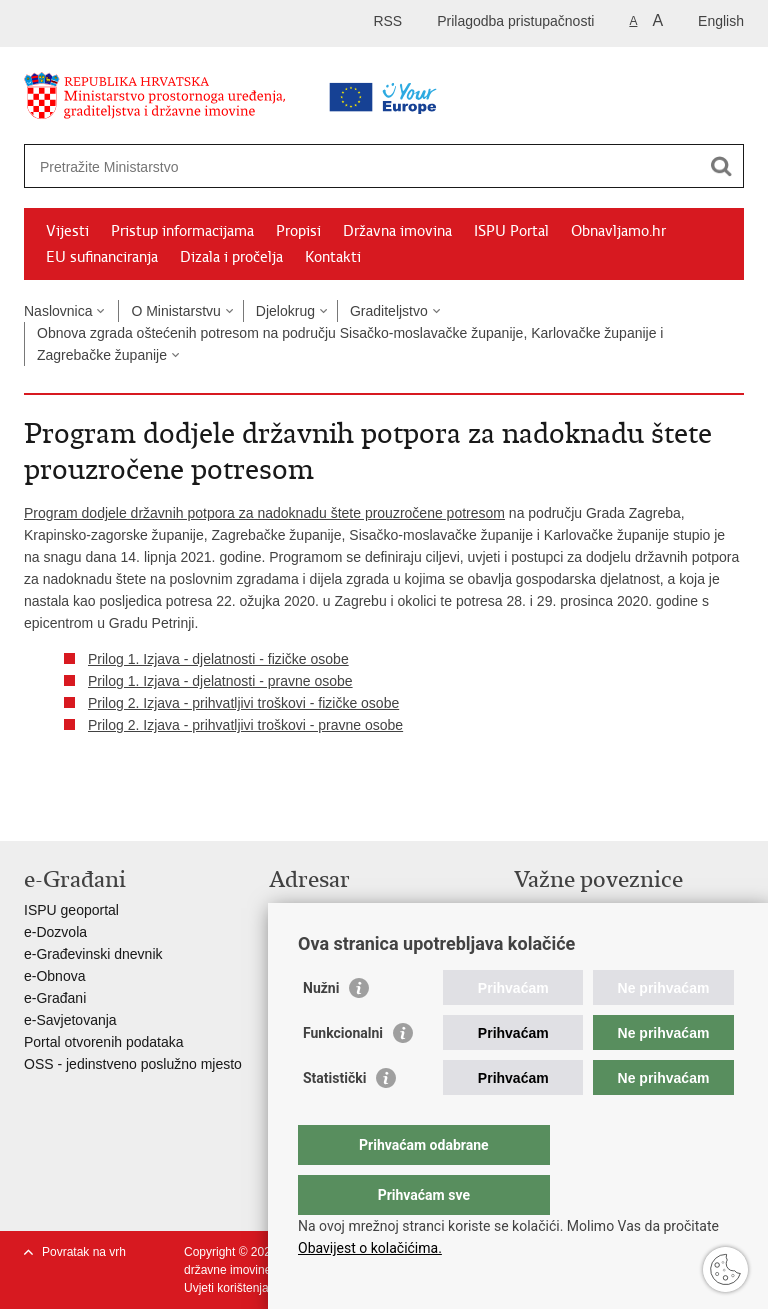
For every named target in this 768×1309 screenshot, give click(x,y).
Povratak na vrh (84, 1252)
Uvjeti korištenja (226, 1288)
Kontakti (333, 257)
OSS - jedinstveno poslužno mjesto (133, 1064)
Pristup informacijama (182, 231)
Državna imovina (397, 231)
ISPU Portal (511, 231)
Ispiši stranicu (34, 809)
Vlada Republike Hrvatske (594, 910)
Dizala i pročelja (231, 257)
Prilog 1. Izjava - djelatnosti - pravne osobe (220, 681)
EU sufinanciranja (102, 257)
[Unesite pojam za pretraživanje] (320, 166)
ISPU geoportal (71, 910)
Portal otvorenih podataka (104, 1042)
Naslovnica (58, 311)
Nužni (321, 1028)
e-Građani (55, 998)
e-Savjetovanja (70, 1020)
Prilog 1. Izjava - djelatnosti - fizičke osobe (218, 659)
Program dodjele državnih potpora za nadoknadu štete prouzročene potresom (264, 513)
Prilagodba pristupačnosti (515, 21)
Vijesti (67, 231)
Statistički (334, 1118)
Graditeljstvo (389, 311)
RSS (387, 21)
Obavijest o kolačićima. (370, 1248)
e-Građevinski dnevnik (93, 954)
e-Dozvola (55, 932)
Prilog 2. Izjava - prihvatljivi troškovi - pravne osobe (245, 725)
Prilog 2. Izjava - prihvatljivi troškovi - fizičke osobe (243, 703)
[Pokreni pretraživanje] (721, 166)
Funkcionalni (343, 1073)
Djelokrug (285, 311)
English (721, 21)
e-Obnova (54, 976)
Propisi (298, 231)
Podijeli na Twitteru (120, 809)
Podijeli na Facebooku (77, 809)
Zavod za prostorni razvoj (592, 932)
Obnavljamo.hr (618, 231)
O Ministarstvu (175, 311)
